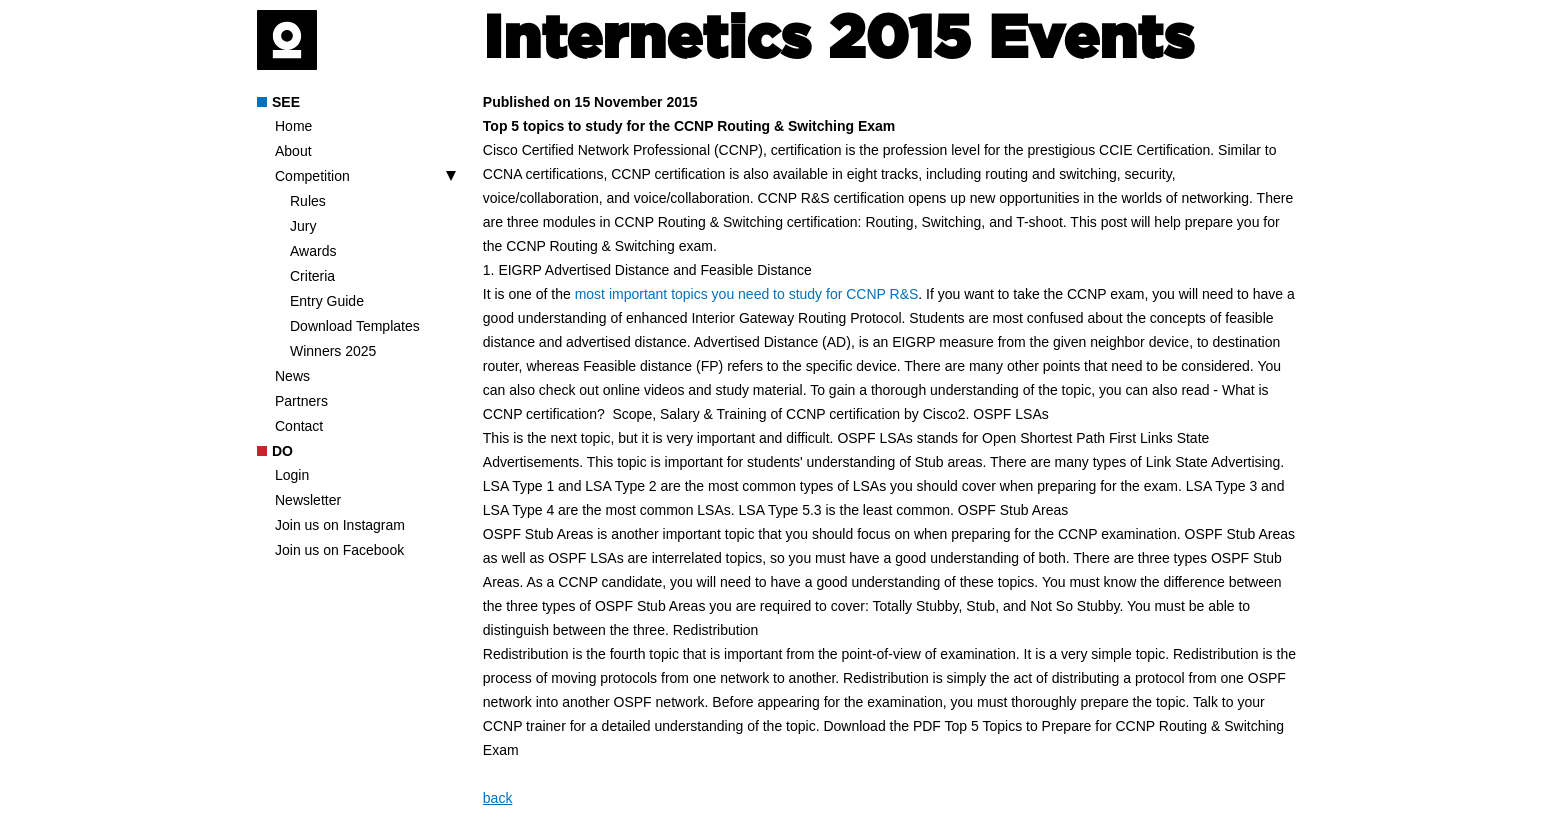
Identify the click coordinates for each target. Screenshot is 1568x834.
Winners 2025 (333, 351)
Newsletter (308, 500)
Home (293, 126)
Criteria (312, 276)
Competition (312, 176)
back (498, 798)
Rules (308, 201)
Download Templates (355, 326)
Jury (303, 226)
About (293, 151)
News (292, 376)
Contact (299, 426)
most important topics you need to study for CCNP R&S (747, 294)
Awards (313, 251)
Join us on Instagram (340, 525)
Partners (301, 401)
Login (292, 475)
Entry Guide (327, 301)
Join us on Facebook (339, 550)
